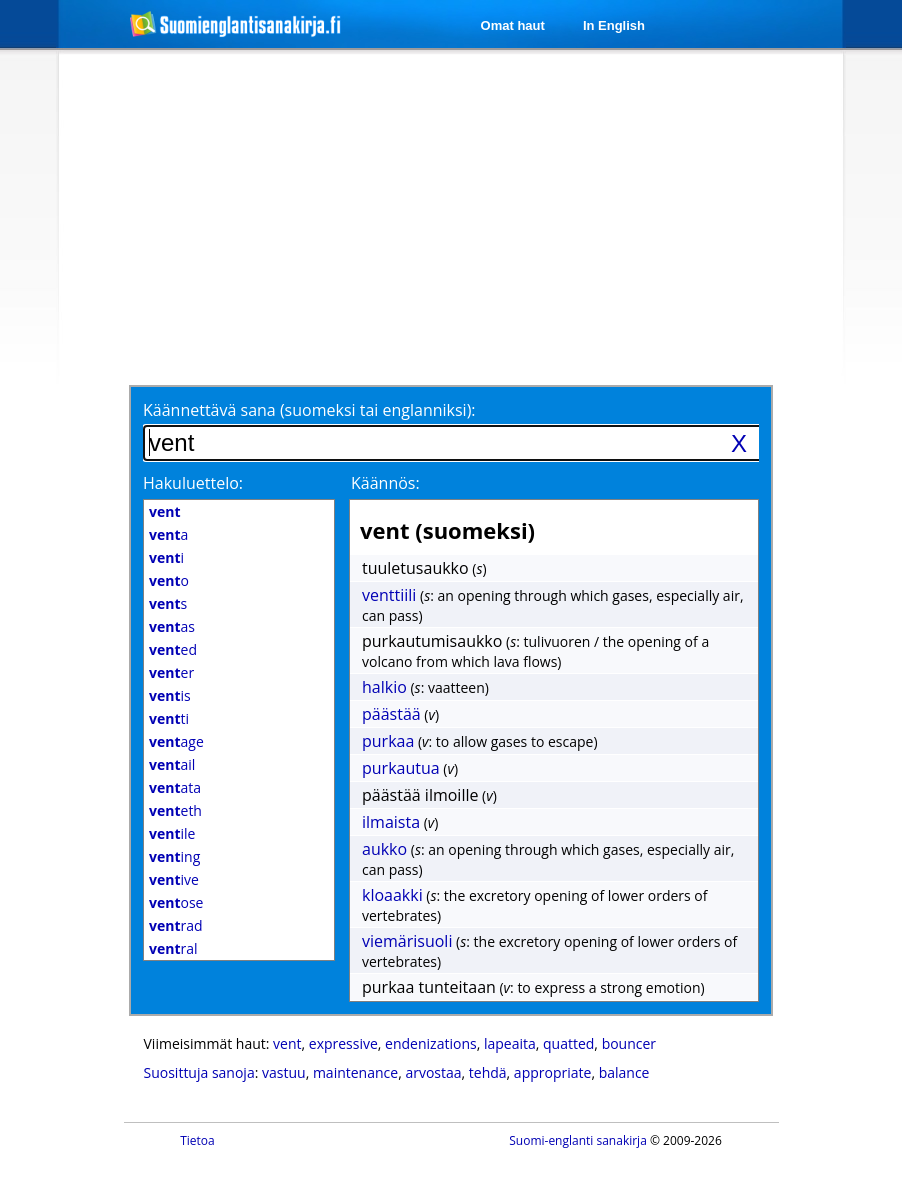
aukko (384, 849)
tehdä (488, 1072)
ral (173, 948)
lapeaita (510, 1043)
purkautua (401, 768)
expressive (343, 1043)
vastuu (284, 1072)
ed (173, 649)
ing (174, 856)
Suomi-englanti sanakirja (578, 1140)
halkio (384, 687)
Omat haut (513, 25)
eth (175, 810)
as (172, 626)
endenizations (431, 1043)
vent (287, 1043)
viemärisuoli (407, 941)
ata (175, 787)
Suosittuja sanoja (199, 1072)
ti (169, 718)
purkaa (388, 741)
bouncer (629, 1043)
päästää (391, 714)
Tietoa (197, 1140)
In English (614, 25)
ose (176, 902)
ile (172, 833)
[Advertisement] (424, 217)
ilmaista (391, 822)
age (176, 741)
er (171, 672)
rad (176, 925)
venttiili (389, 595)
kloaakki (392, 895)
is (170, 695)
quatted (568, 1043)
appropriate (553, 1072)
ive (174, 879)
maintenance (355, 1072)
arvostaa (433, 1072)
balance (624, 1072)
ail (172, 764)
